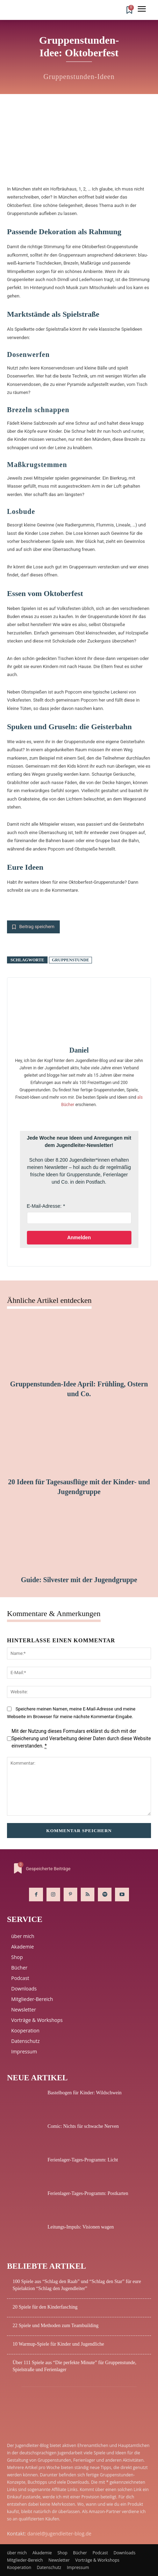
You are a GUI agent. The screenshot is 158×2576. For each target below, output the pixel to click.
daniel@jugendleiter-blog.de (59, 2533)
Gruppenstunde (70, 959)
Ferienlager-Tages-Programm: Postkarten (88, 2193)
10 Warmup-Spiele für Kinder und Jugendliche (58, 2344)
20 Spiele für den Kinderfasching (45, 2307)
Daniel (79, 1050)
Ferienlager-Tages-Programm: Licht (83, 2159)
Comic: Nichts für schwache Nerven (83, 2126)
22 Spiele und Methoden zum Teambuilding (56, 2325)
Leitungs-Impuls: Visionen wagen (81, 2227)
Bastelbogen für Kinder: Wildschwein (85, 2092)
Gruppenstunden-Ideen (78, 76)
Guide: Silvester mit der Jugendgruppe (79, 1580)
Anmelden (79, 1237)
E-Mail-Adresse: (44, 1206)
